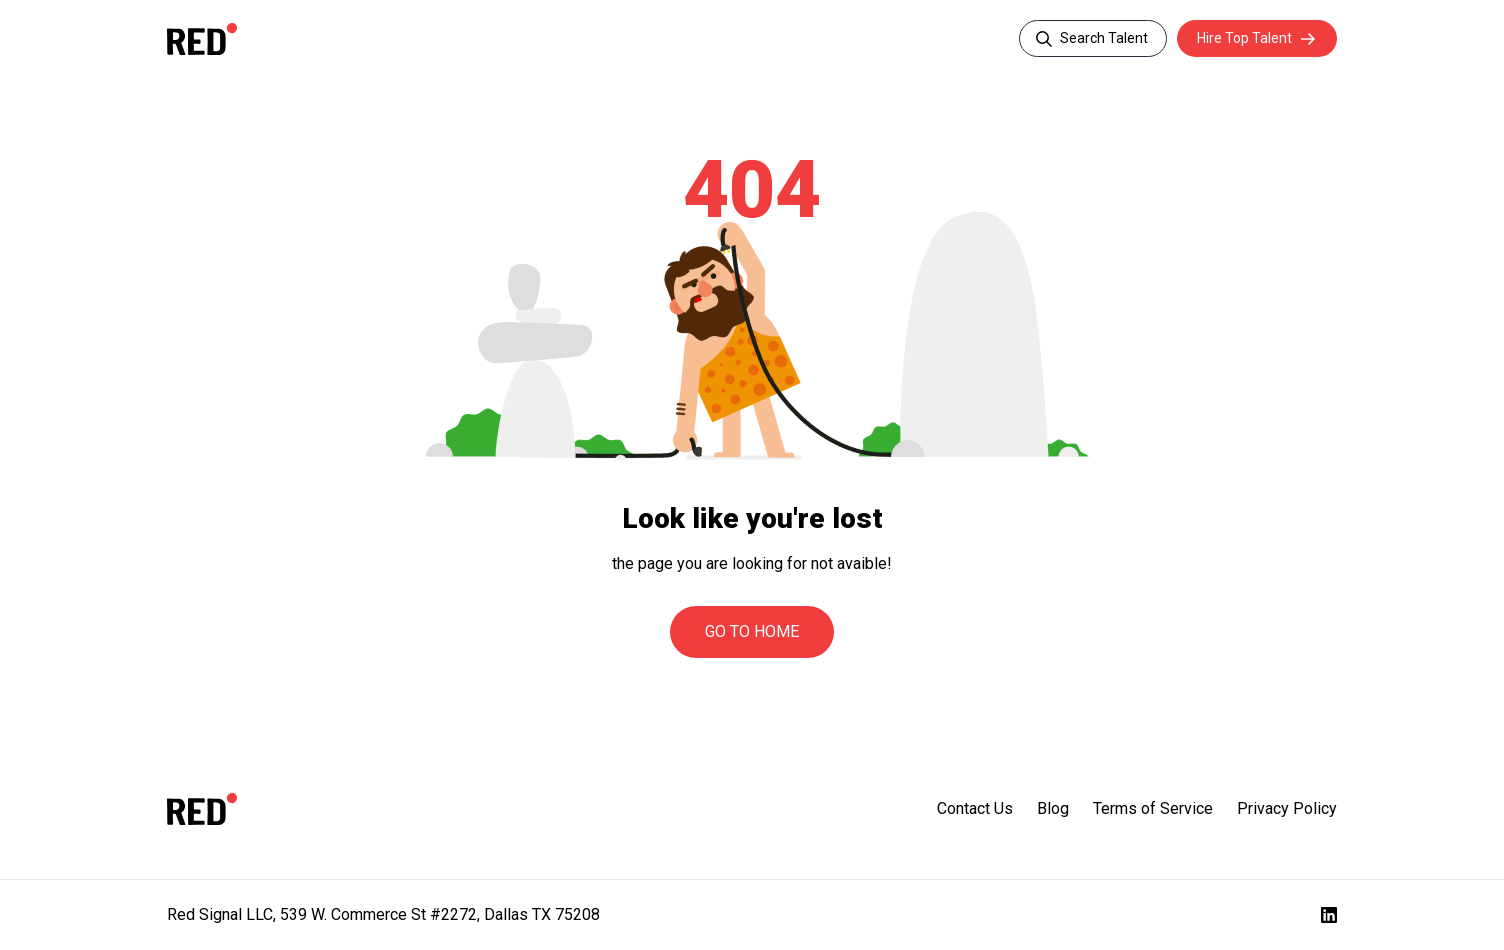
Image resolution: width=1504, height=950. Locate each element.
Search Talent (1104, 38)
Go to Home (752, 631)
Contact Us (975, 808)
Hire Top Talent (1244, 38)
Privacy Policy (1287, 808)
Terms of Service (1153, 808)
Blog (1053, 808)
